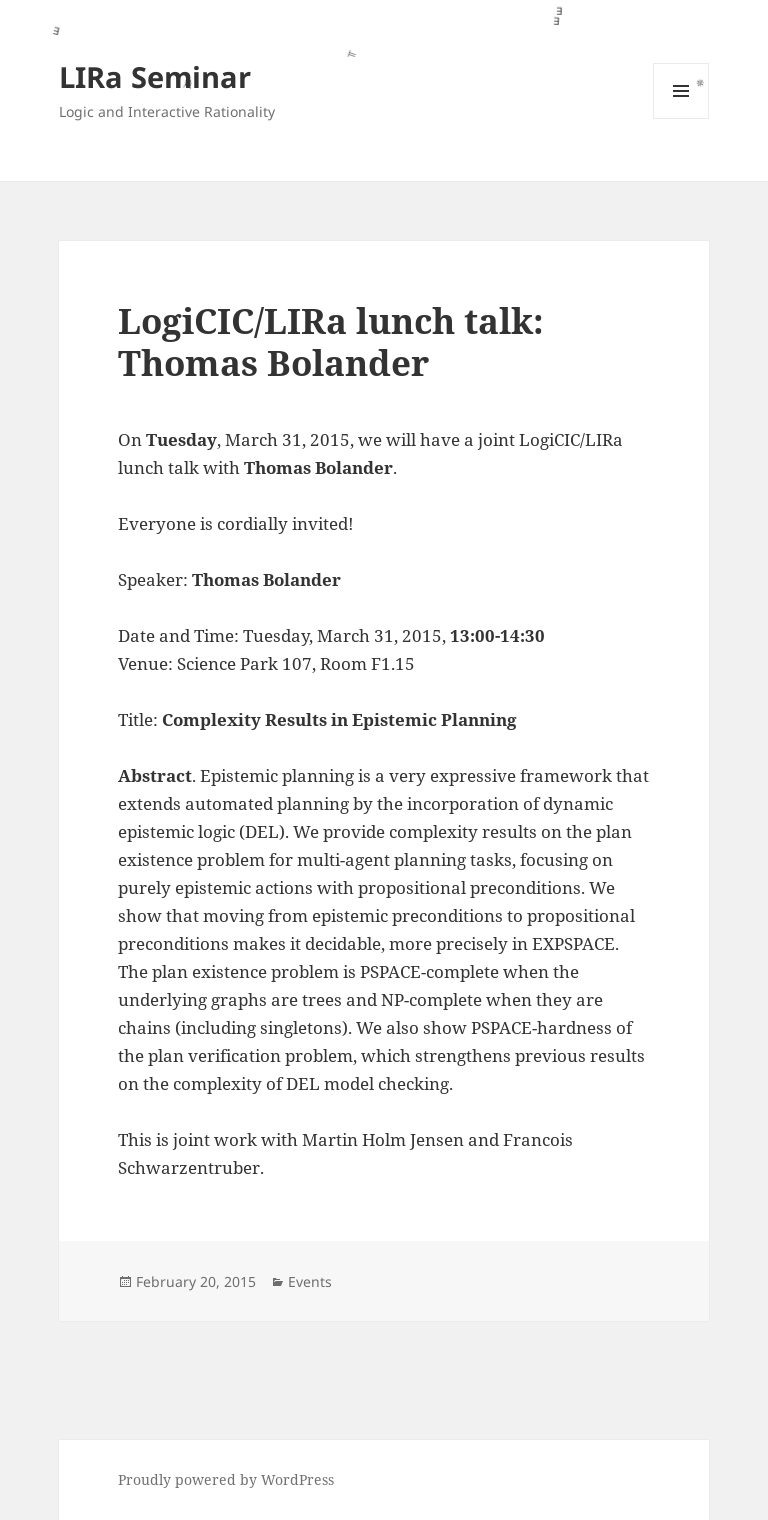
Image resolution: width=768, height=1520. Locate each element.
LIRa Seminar (155, 76)
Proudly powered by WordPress (226, 1479)
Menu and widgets (681, 118)
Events (310, 1281)
